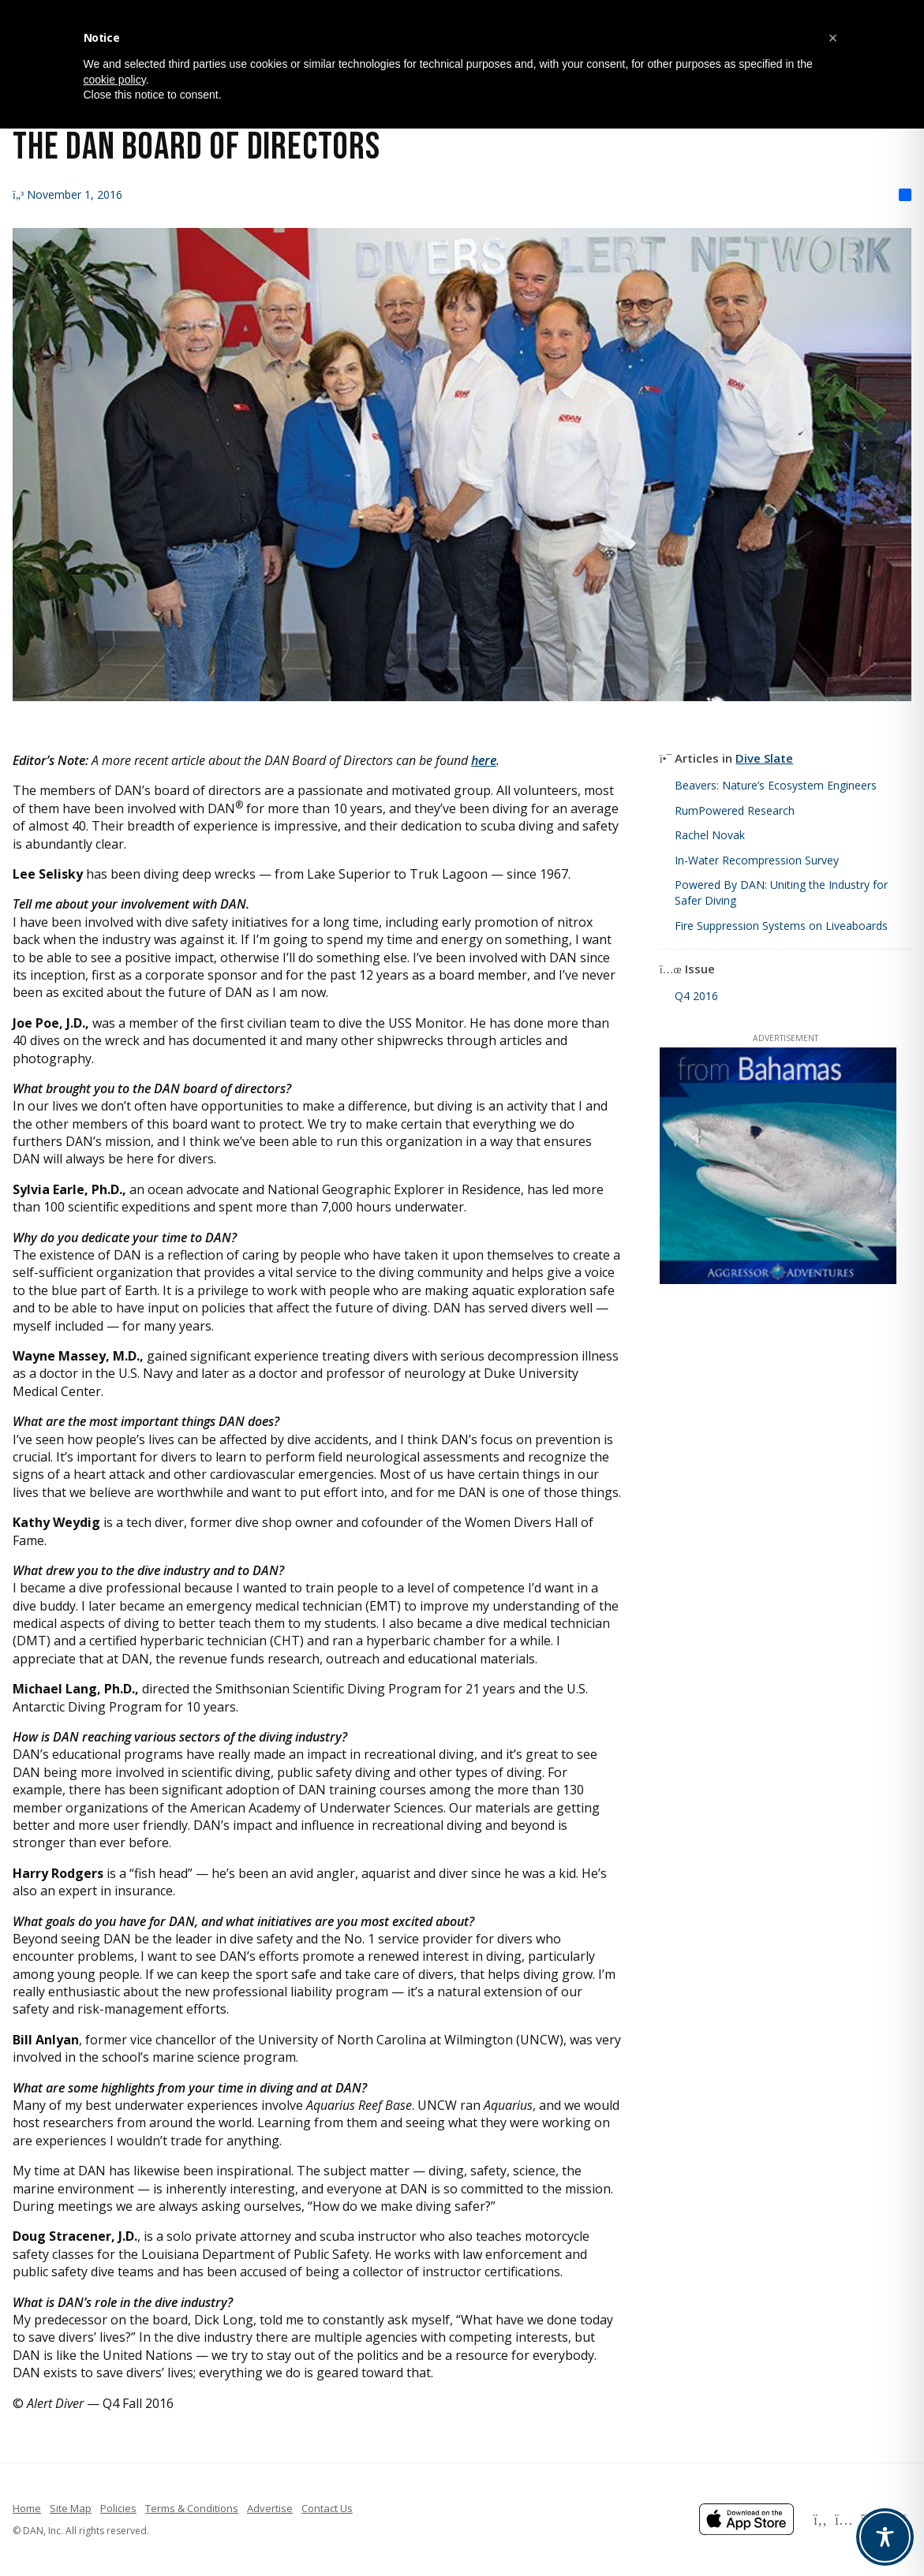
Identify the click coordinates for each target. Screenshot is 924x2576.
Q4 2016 (696, 995)
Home (27, 2508)
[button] (833, 37)
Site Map (71, 2508)
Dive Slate (764, 758)
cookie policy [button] (115, 79)
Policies (118, 2508)
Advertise (270, 2508)
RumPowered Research (735, 810)
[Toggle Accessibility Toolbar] (885, 2537)
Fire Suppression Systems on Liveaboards (781, 925)
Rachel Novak (710, 834)
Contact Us (327, 2508)
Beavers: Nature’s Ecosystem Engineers (776, 785)
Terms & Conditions (191, 2508)
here (483, 760)
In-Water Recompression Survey (757, 860)
